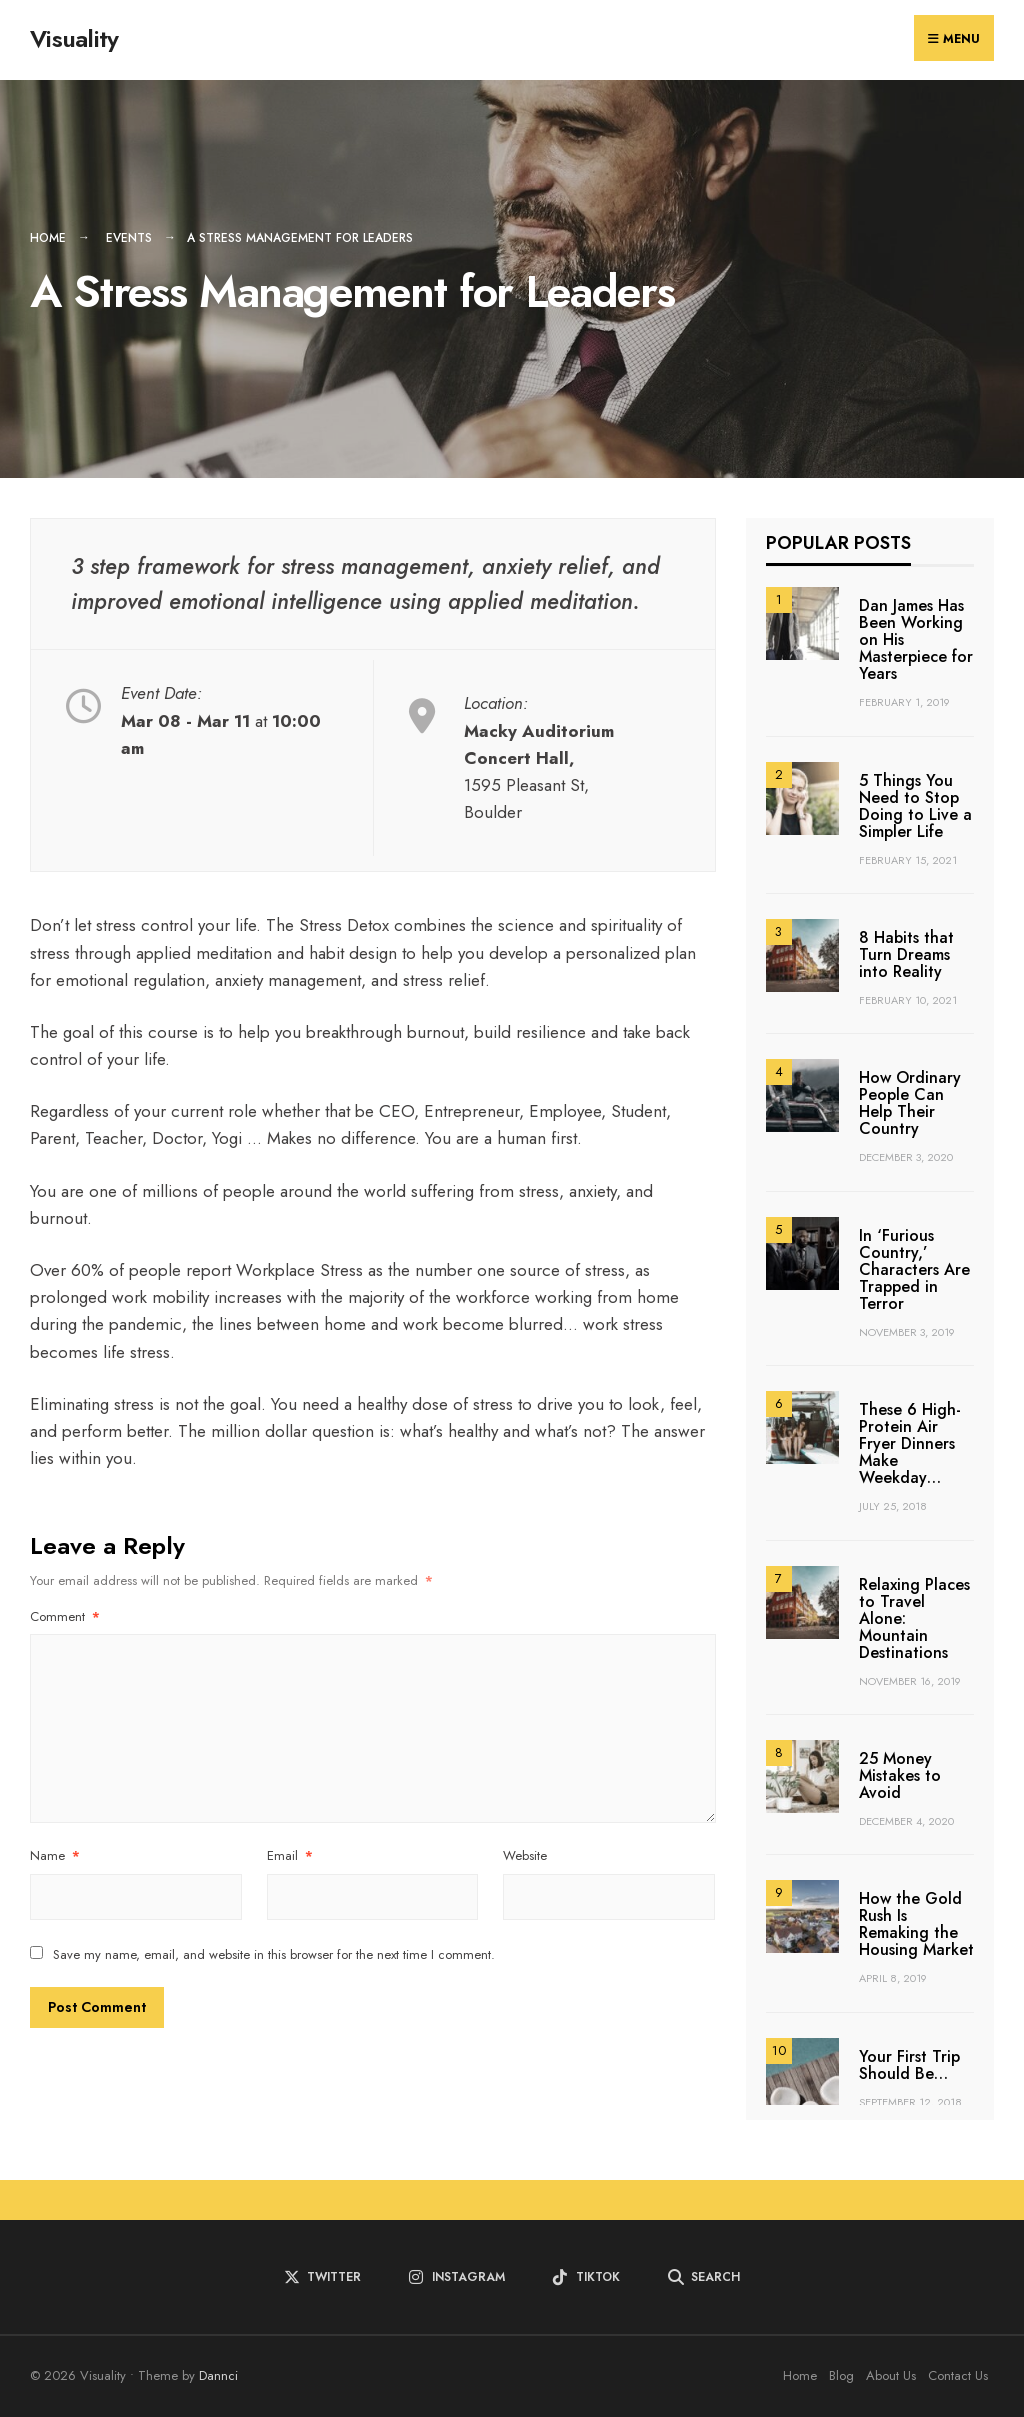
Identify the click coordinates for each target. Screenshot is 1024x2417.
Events (129, 238)
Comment (65, 1616)
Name (55, 1855)
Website (525, 1855)
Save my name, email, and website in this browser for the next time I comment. (274, 1954)
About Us (891, 2375)
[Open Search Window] (704, 2277)
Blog (841, 2375)
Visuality (74, 38)
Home (48, 238)
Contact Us (958, 2375)
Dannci (218, 2375)
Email (290, 1855)
